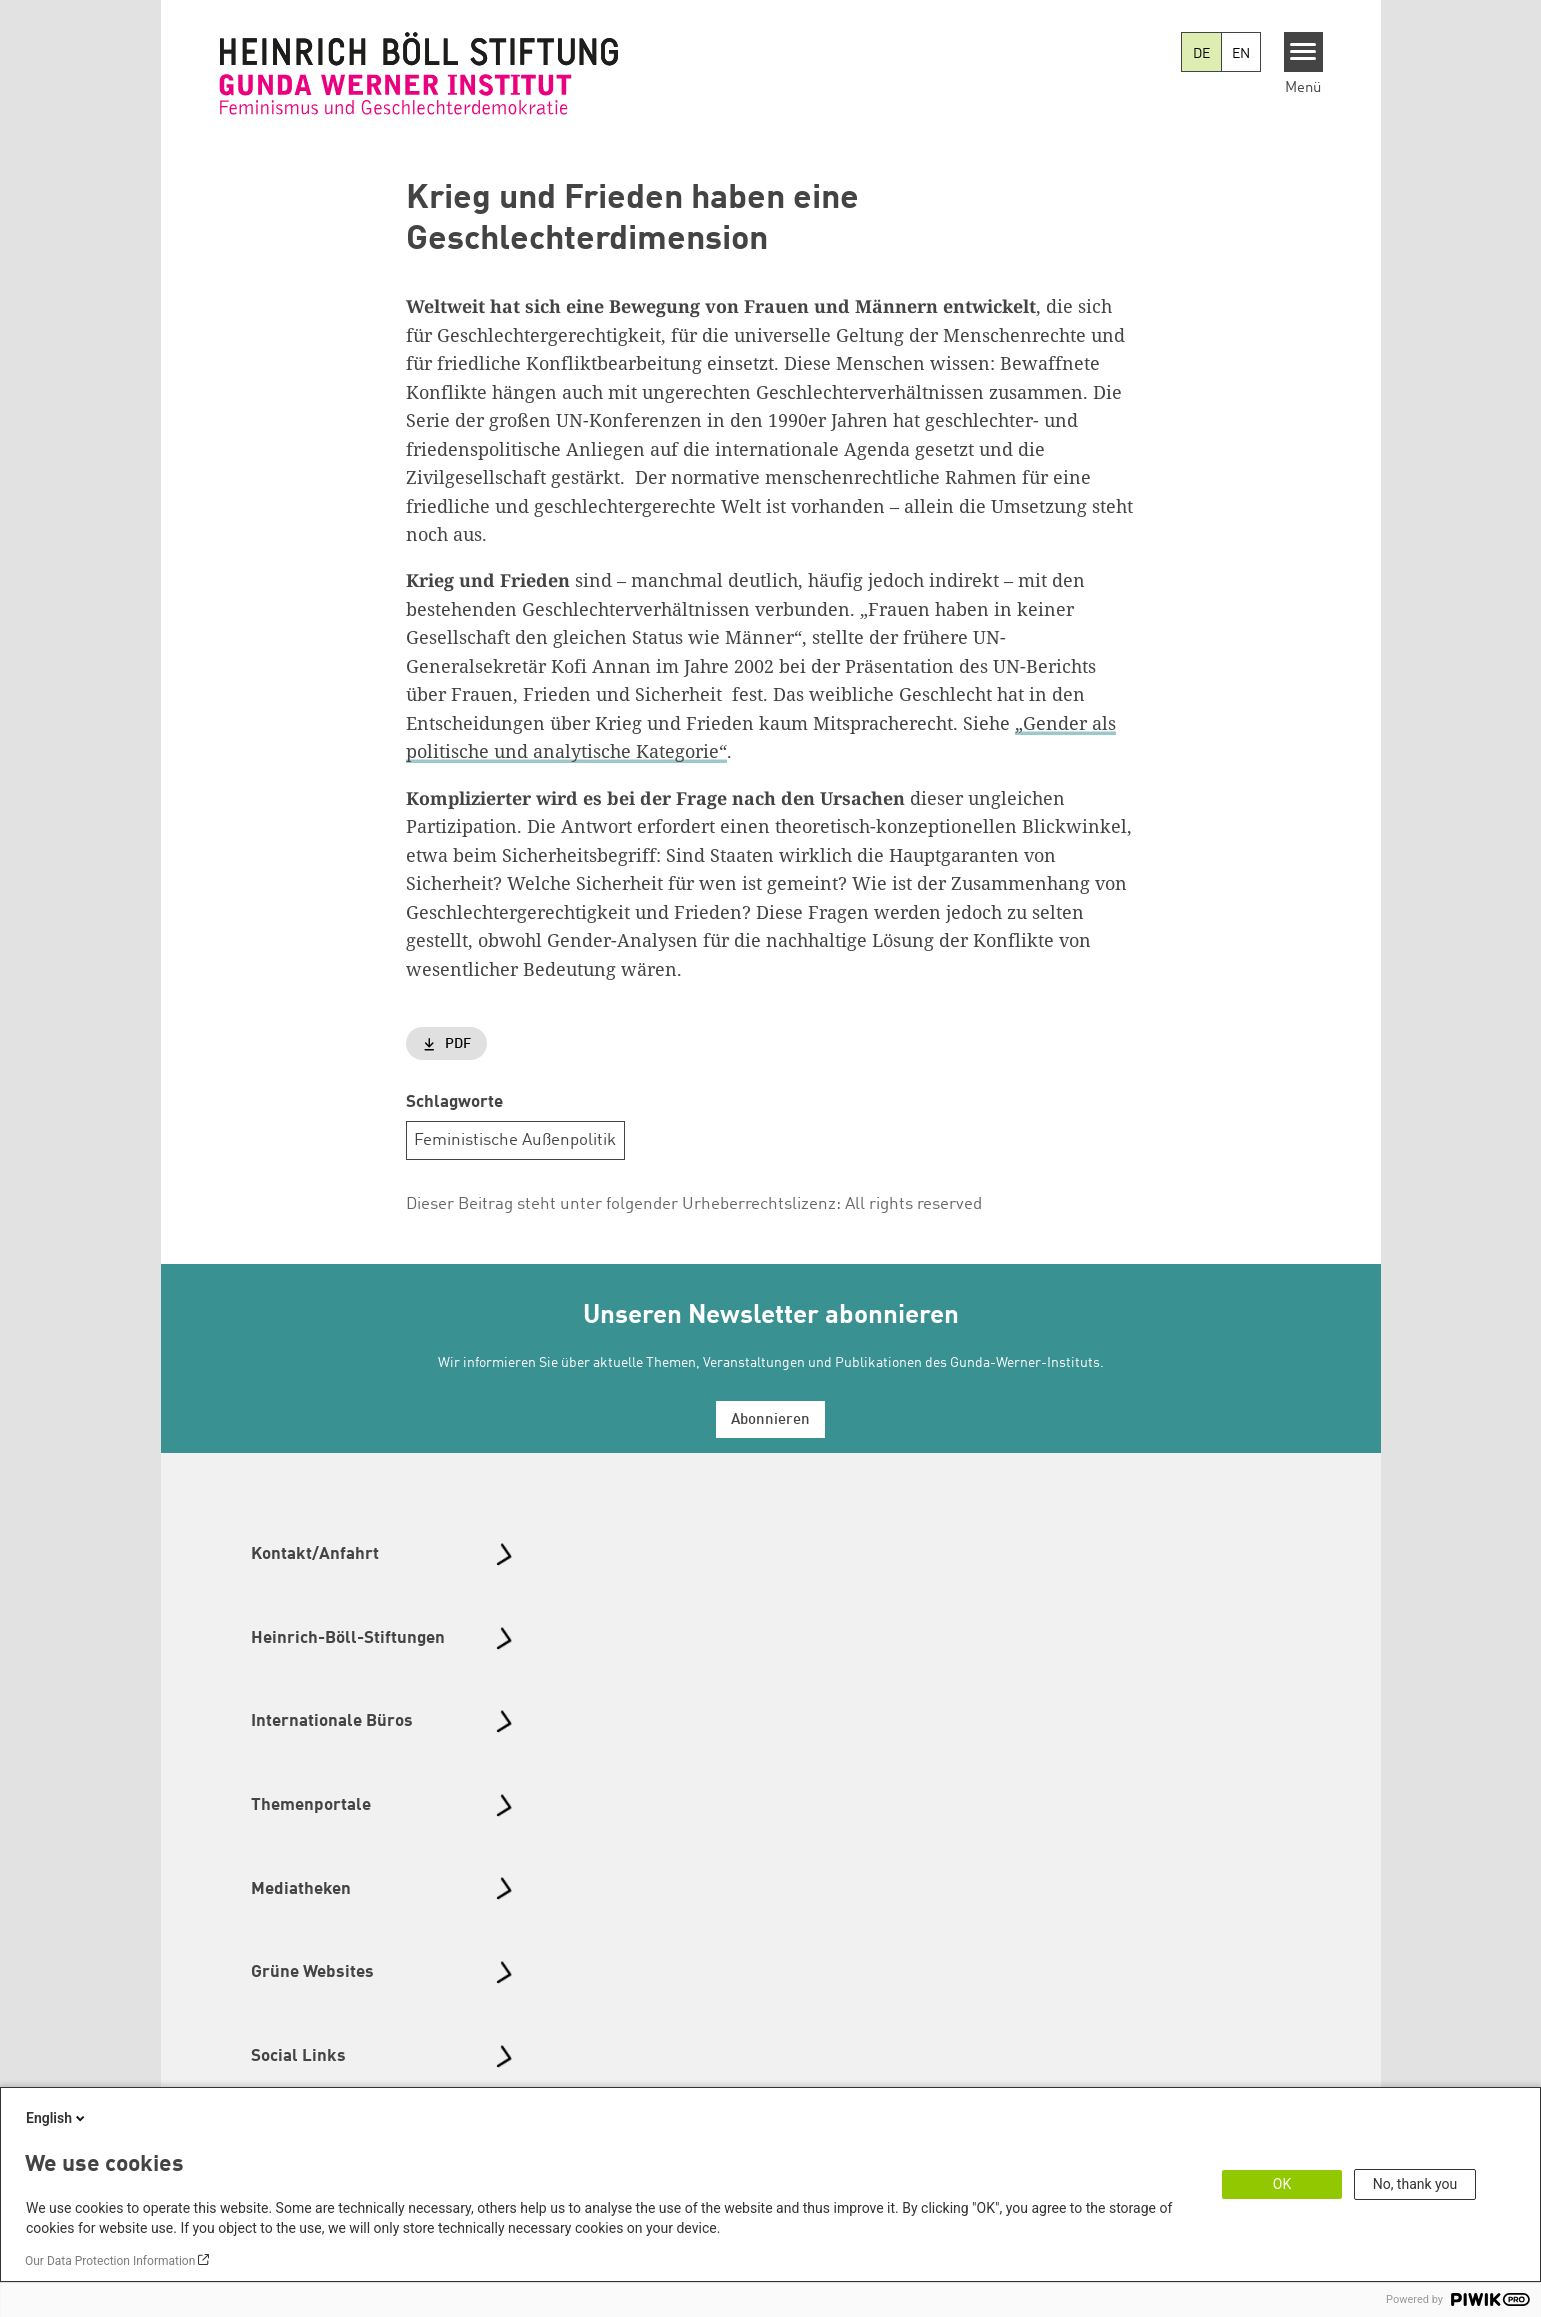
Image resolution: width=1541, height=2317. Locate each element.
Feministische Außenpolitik (515, 1140)
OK (1282, 2184)
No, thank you (1415, 2184)
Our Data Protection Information (110, 2261)
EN (1241, 54)
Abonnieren (770, 1420)
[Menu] (1303, 52)
